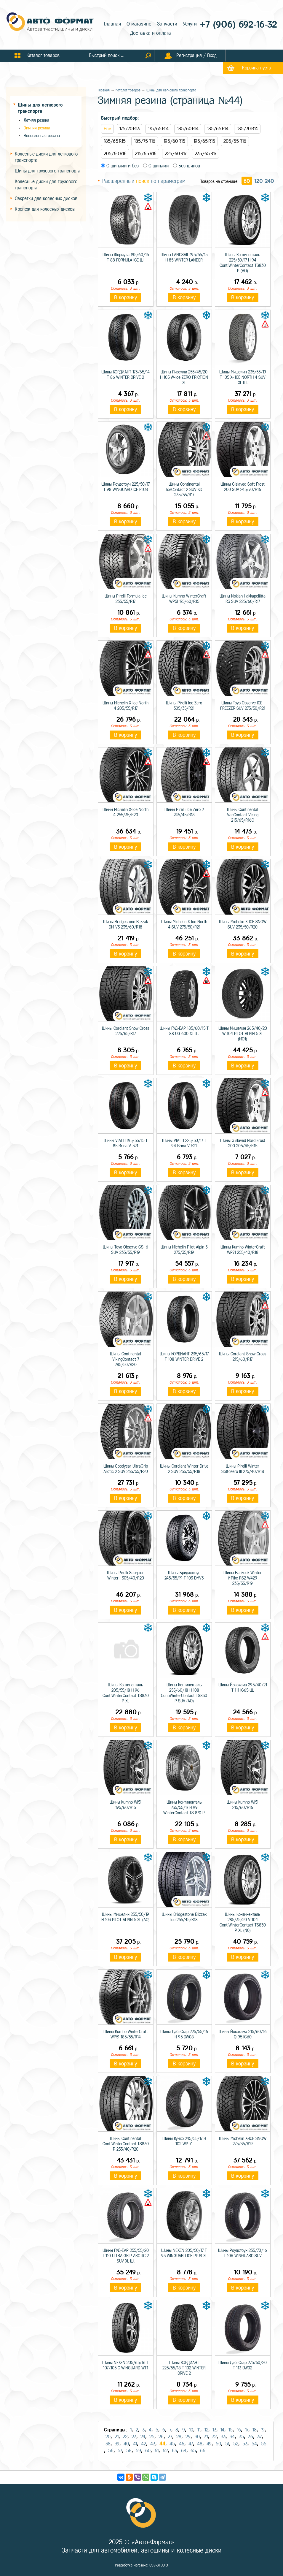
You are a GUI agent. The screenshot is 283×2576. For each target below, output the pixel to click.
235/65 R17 (205, 153)
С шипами (156, 165)
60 (247, 181)
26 (161, 2436)
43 (152, 2443)
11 (198, 2429)
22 (125, 2436)
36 (250, 2436)
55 (263, 2443)
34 (232, 2436)
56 (110, 2450)
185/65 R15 (115, 141)
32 (214, 2436)
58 (129, 2450)
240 (269, 181)
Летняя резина (36, 120)
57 (120, 2450)
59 (138, 2450)
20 (108, 2436)
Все (107, 128)
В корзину (125, 297)
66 (202, 2450)
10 (191, 2429)
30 (197, 2436)
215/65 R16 (145, 153)
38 (108, 2443)
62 (165, 2450)
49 (209, 2443)
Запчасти (167, 23)
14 (222, 2429)
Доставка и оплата (150, 33)
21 (117, 2436)
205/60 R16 (115, 153)
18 (254, 2429)
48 (199, 2443)
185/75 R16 (144, 141)
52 (235, 2443)
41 (135, 2443)
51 (227, 2443)
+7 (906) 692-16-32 (238, 24)
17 (246, 2429)
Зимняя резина (37, 128)
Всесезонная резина (42, 136)
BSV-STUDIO (158, 2565)
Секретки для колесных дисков (46, 198)
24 (142, 2436)
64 (183, 2450)
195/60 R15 (174, 141)
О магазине (139, 23)
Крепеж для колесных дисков (45, 209)
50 (218, 2443)
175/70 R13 (129, 128)
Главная (112, 23)
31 (206, 2436)
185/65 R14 (217, 128)
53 (244, 2443)
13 (214, 2429)
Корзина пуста (256, 67)
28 (178, 2436)
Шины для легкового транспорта (171, 90)
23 (134, 2436)
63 (174, 2450)
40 (126, 2443)
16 (239, 2429)
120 (258, 181)
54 (254, 2443)
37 (259, 2436)
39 (117, 2443)
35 (241, 2436)
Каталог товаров (128, 90)
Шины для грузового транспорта (47, 170)
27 (170, 2436)
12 (206, 2429)
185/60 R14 (188, 128)
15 (230, 2429)
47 (190, 2443)
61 (157, 2450)
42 (143, 2443)
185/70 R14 (247, 128)
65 (193, 2450)
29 (188, 2436)
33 (223, 2436)
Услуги (190, 23)
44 (162, 2443)
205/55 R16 (234, 141)
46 (181, 2443)
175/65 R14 (158, 128)
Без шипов (186, 165)
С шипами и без (120, 165)
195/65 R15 (204, 141)
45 (172, 2443)
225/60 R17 (175, 153)
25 (151, 2436)
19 (263, 2429)
